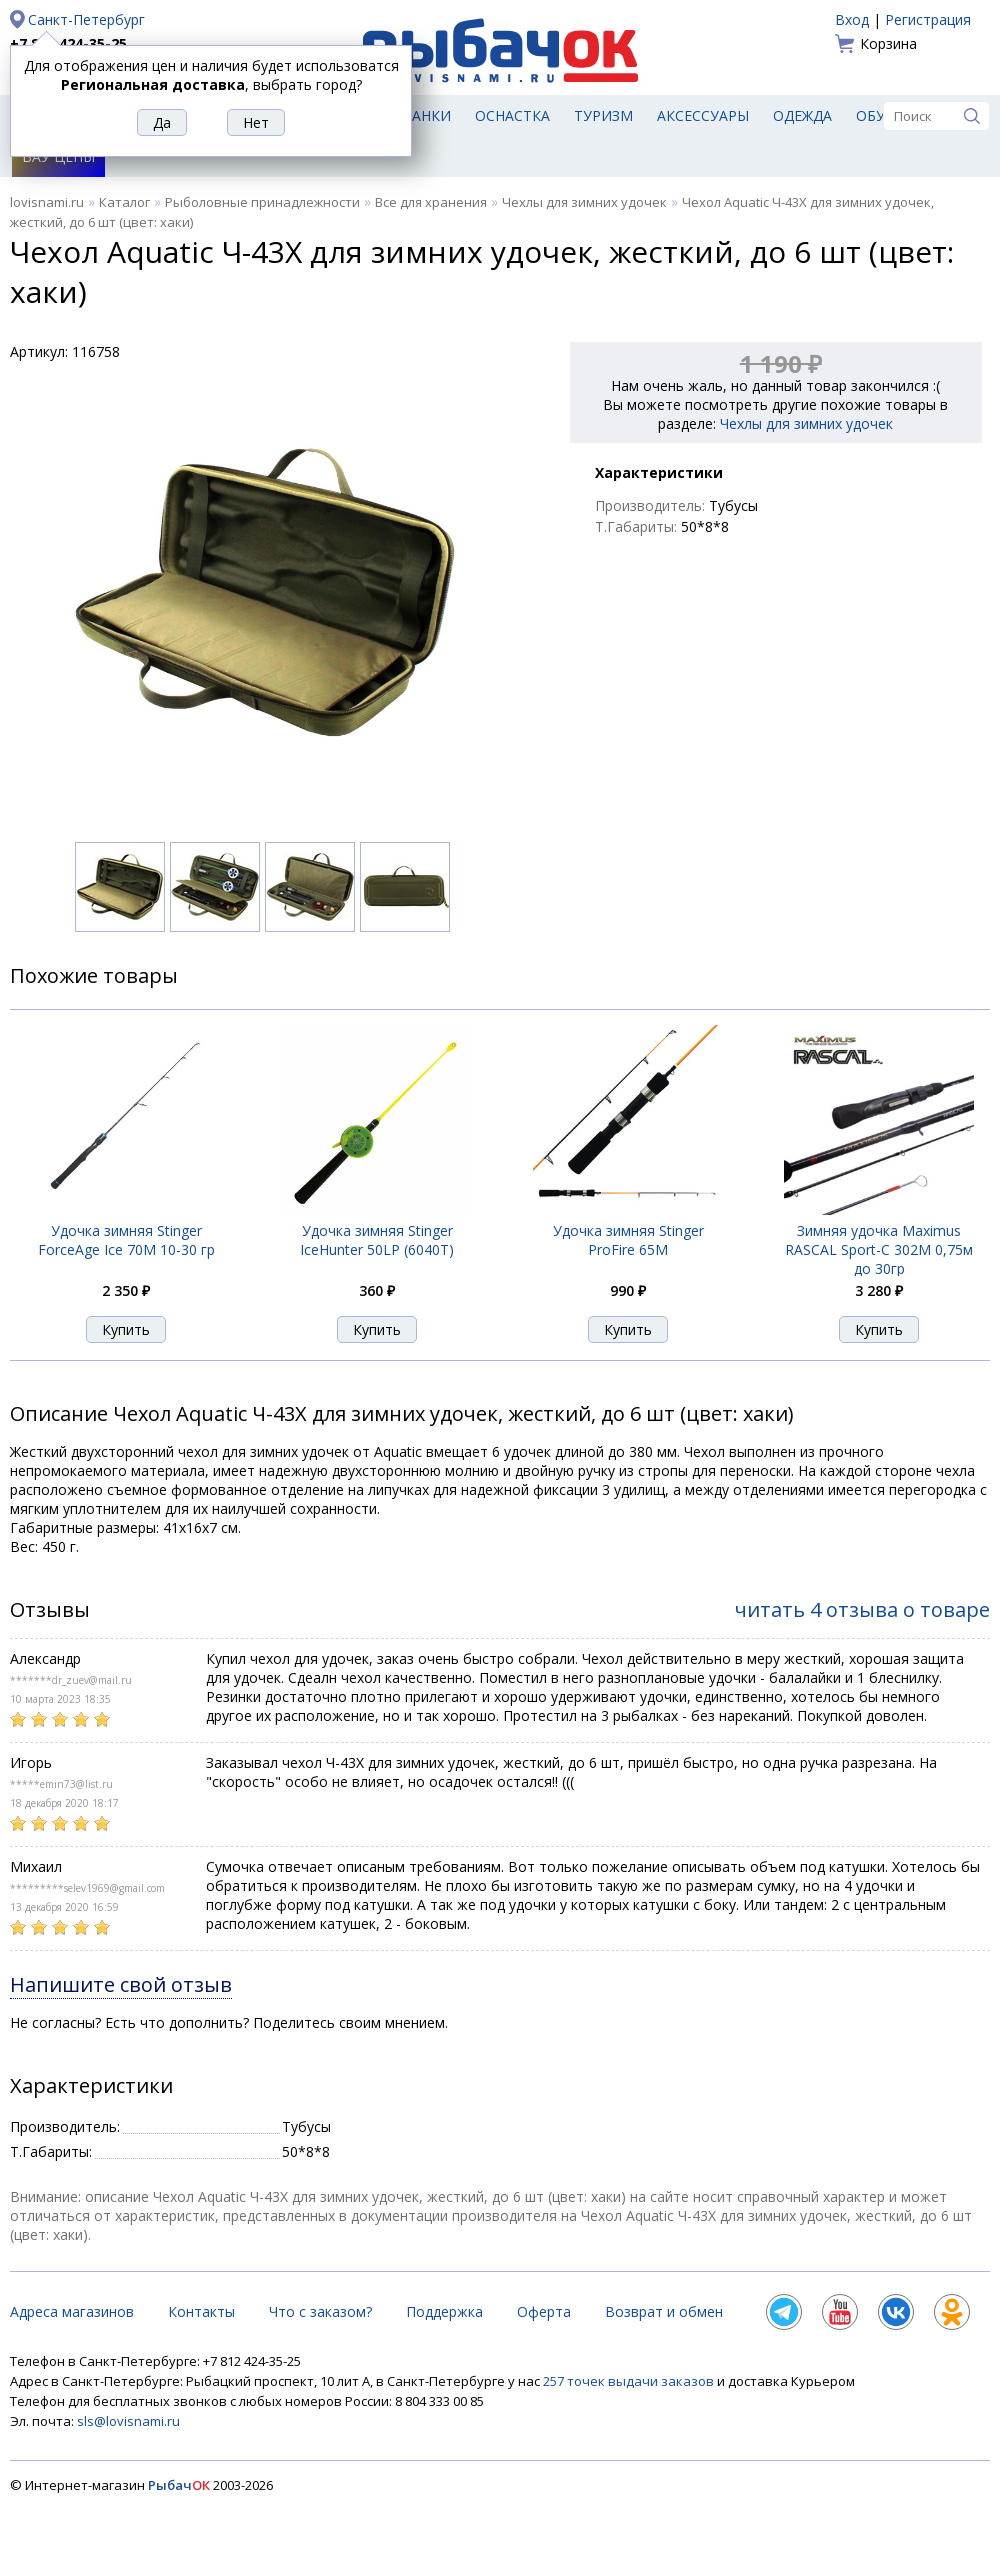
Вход (852, 19)
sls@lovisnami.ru (128, 2421)
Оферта (544, 2311)
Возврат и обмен (664, 2311)
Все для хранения (431, 202)
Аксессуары (703, 115)
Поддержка (444, 2311)
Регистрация (928, 19)
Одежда (802, 115)
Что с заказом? (320, 2311)
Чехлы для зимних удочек (584, 202)
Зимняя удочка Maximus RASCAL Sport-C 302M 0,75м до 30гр (879, 1249)
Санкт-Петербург (86, 19)
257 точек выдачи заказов (630, 2381)
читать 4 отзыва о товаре (862, 1609)
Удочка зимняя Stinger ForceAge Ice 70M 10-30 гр (126, 1240)
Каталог (124, 202)
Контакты (201, 2311)
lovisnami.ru (47, 202)
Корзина (888, 43)
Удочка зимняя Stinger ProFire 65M (628, 1240)
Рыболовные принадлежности (262, 202)
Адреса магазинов (72, 2311)
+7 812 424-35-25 (68, 43)
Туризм (603, 115)
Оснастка (512, 115)
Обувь (880, 115)
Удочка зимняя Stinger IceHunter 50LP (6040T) (377, 1240)
